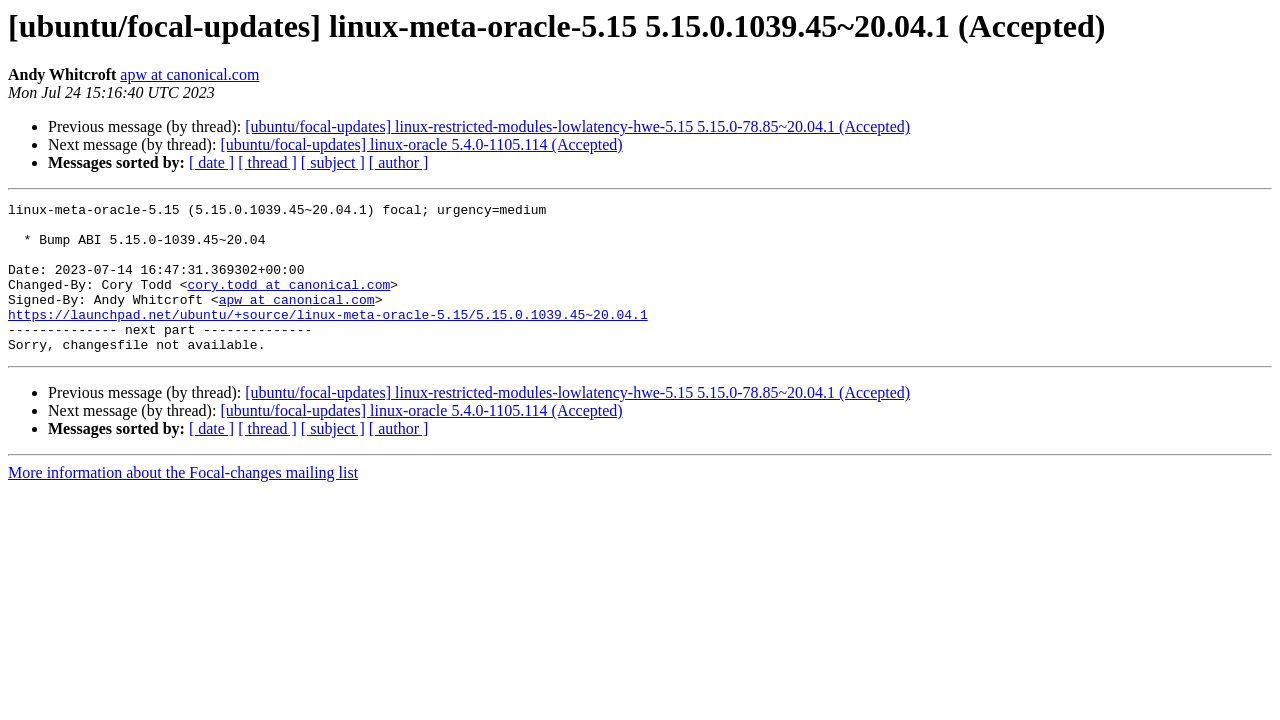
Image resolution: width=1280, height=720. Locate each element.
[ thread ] (267, 162)
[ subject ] (333, 162)
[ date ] (211, 162)
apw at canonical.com (189, 74)
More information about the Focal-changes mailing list (183, 502)
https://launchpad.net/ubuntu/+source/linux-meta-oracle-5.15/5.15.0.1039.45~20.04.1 (328, 338)
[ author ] (399, 162)
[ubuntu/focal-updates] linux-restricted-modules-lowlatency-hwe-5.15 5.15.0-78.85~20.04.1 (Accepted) (577, 126)
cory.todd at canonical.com (288, 302)
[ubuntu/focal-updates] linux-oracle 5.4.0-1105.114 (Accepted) (421, 144)
